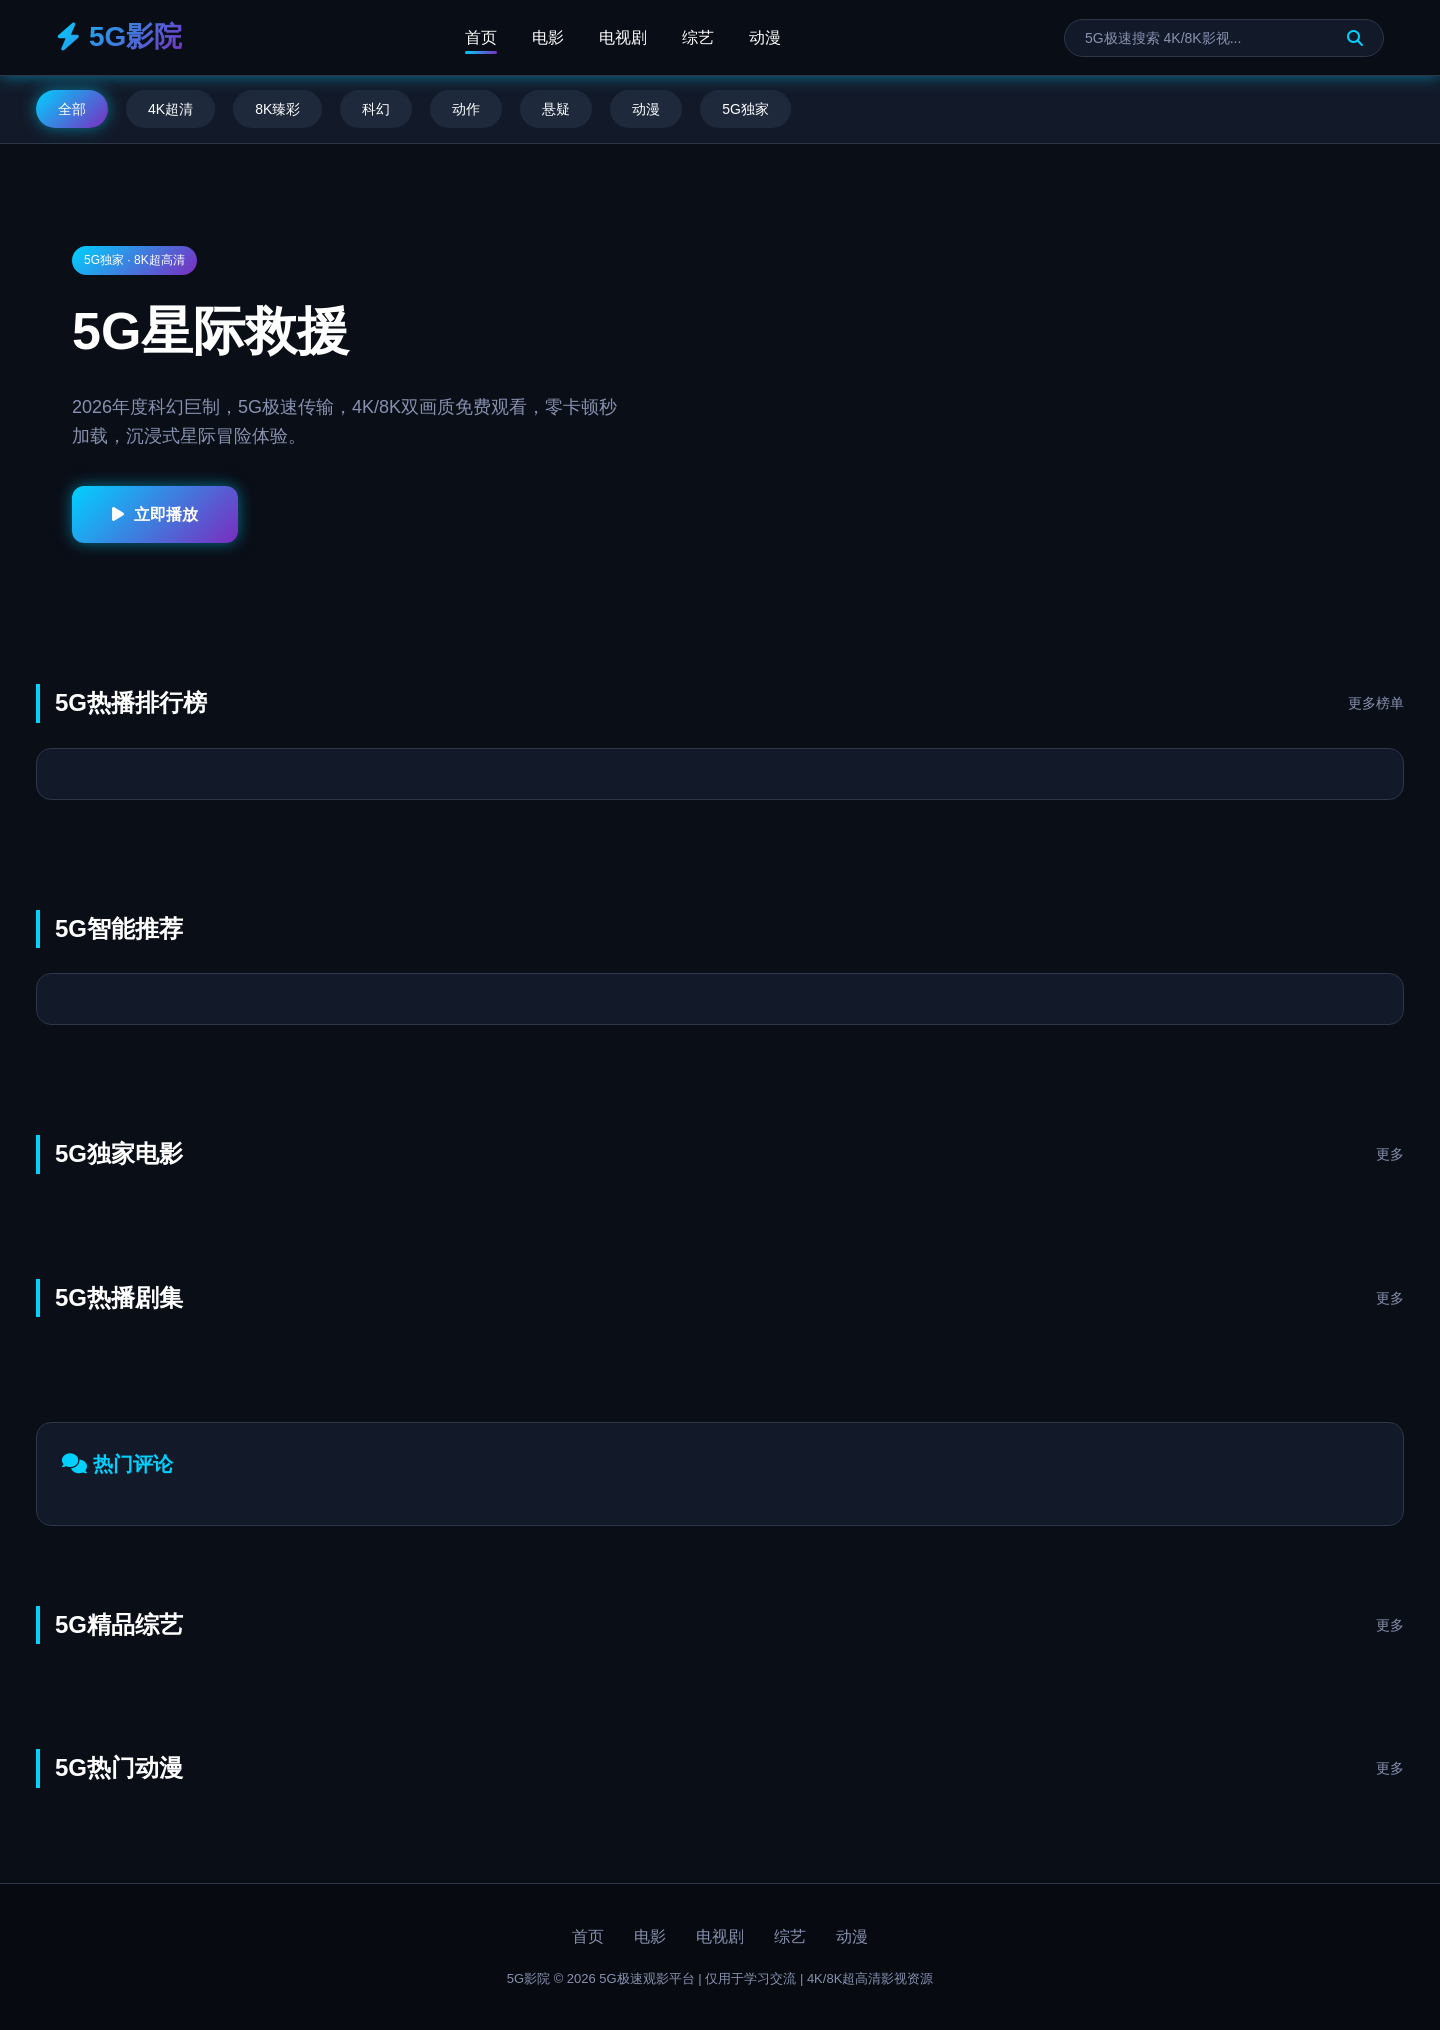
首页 (481, 37)
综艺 (698, 37)
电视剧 (623, 37)
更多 (1390, 1154)
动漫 (765, 37)
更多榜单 (1376, 703)
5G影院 (119, 36)
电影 (548, 37)
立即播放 (155, 514)
